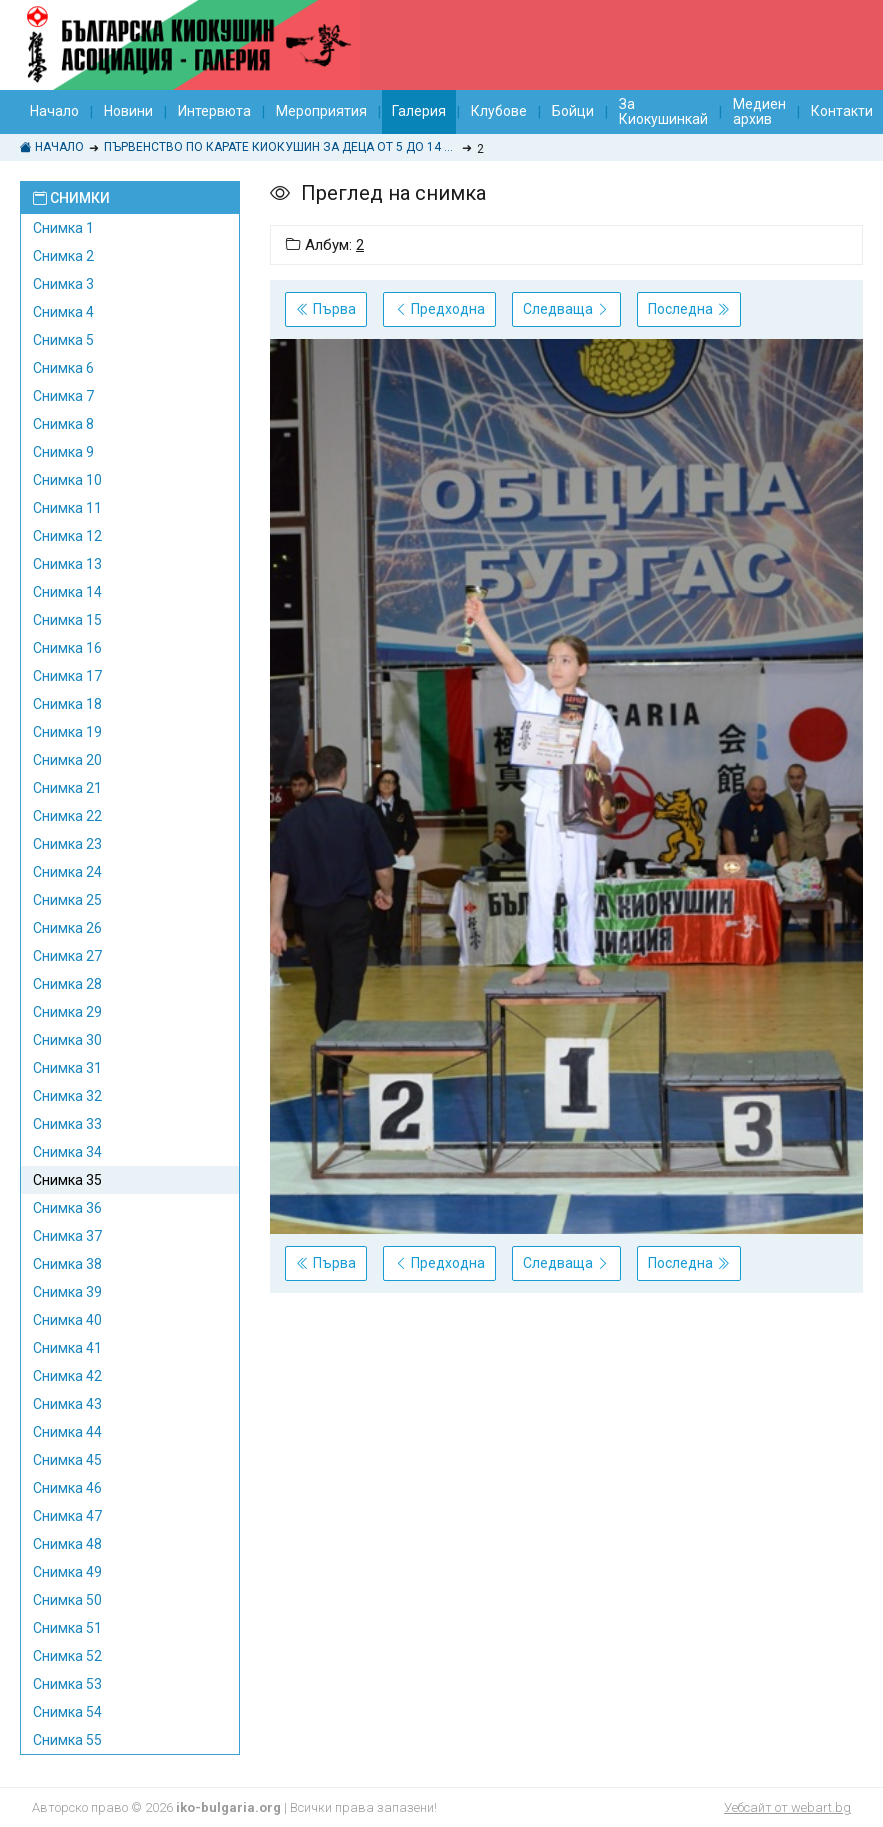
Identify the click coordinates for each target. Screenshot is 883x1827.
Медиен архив (759, 111)
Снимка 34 (67, 1152)
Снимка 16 (67, 648)
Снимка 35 (67, 1180)
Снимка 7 (63, 396)
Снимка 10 (67, 480)
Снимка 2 (63, 256)
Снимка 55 (67, 1740)
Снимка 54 (67, 1712)
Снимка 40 (67, 1320)
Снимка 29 (67, 1012)
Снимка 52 (67, 1656)
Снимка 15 (67, 620)
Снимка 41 (67, 1348)
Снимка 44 (67, 1432)
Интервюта (214, 111)
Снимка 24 (67, 872)
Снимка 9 (63, 452)
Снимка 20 (67, 760)
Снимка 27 (67, 956)
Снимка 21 (67, 788)
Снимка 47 (67, 1516)
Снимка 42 (67, 1376)
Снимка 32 (67, 1096)
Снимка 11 (67, 508)
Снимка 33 (67, 1124)
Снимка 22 (67, 816)
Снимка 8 (63, 424)
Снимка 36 (67, 1208)
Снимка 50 (67, 1600)
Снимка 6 (63, 368)
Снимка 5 (63, 340)
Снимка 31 (67, 1068)
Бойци (573, 111)
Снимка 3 (63, 284)
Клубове (499, 111)
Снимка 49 (67, 1572)
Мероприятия (321, 111)
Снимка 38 (67, 1264)
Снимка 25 (67, 900)
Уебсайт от (787, 1807)
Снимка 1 (63, 228)
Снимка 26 (67, 928)
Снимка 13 (67, 564)
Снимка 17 (67, 676)
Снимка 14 (67, 592)
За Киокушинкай (663, 111)
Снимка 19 (67, 732)
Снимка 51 (67, 1628)
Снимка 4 (63, 312)
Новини (128, 111)
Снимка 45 (67, 1460)
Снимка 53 (67, 1684)
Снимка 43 (67, 1404)
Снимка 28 (67, 984)
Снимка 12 (67, 536)
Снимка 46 (67, 1488)
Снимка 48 (67, 1544)
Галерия (419, 111)
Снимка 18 (67, 704)
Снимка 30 (67, 1040)
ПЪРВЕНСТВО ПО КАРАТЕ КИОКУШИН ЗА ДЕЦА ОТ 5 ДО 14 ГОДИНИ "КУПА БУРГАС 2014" (280, 147)
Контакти (842, 111)
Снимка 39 (67, 1292)
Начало (54, 111)
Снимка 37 (67, 1236)
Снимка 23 (67, 844)
